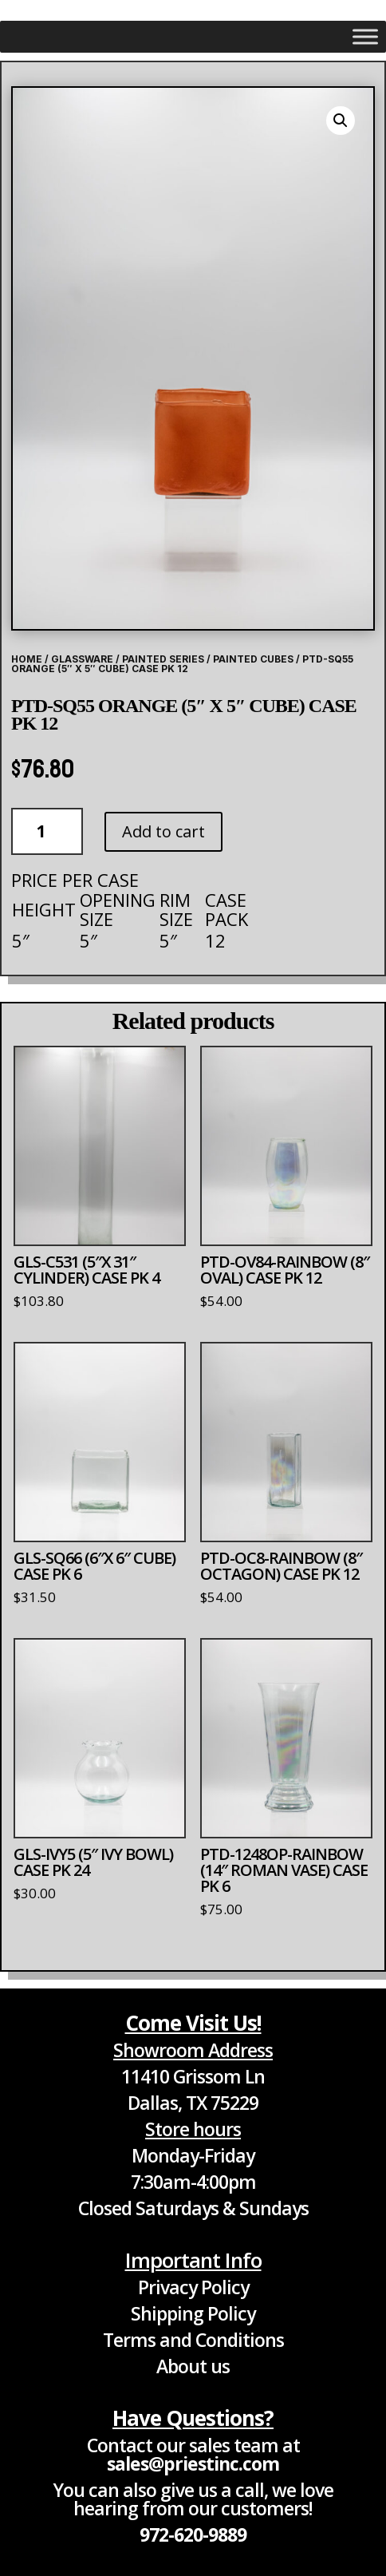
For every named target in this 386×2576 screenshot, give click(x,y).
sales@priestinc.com (193, 2463)
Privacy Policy (193, 2287)
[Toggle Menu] (365, 36)
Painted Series (163, 659)
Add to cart (163, 831)
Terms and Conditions (193, 2339)
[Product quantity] (47, 831)
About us (193, 2366)
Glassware (82, 659)
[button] (340, 120)
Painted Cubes (253, 659)
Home (26, 659)
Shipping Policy (193, 2313)
